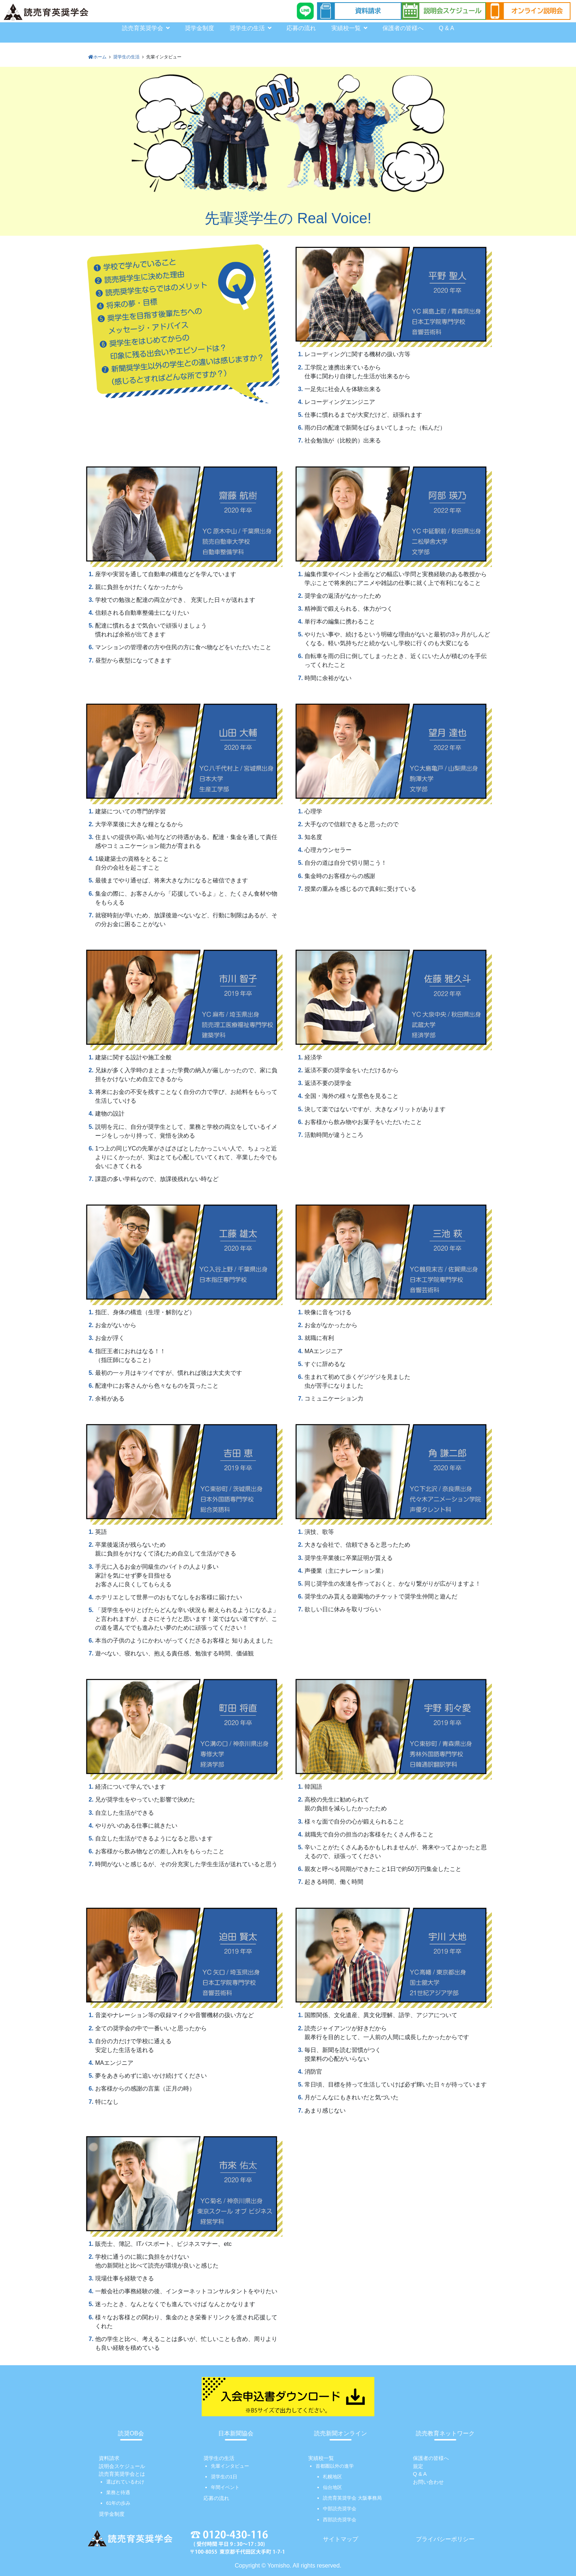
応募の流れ (301, 28)
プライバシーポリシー (445, 2539)
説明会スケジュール (122, 2466)
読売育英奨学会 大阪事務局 (352, 2498)
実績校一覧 (321, 2458)
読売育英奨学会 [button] (146, 28)
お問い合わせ (428, 2482)
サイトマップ (340, 2539)
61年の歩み (118, 2503)
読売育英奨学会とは (122, 2474)
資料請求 (109, 2458)
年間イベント (225, 2487)
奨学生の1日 (224, 2476)
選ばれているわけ (125, 2482)
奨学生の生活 (219, 2458)
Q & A (446, 28)
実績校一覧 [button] (349, 28)
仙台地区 (332, 2487)
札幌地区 (332, 2476)
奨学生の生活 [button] (250, 28)
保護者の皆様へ (403, 28)
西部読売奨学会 (339, 2519)
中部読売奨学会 (339, 2508)
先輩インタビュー (230, 2466)
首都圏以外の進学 (335, 2466)
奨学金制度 (199, 28)
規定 (418, 2466)
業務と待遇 (118, 2492)
